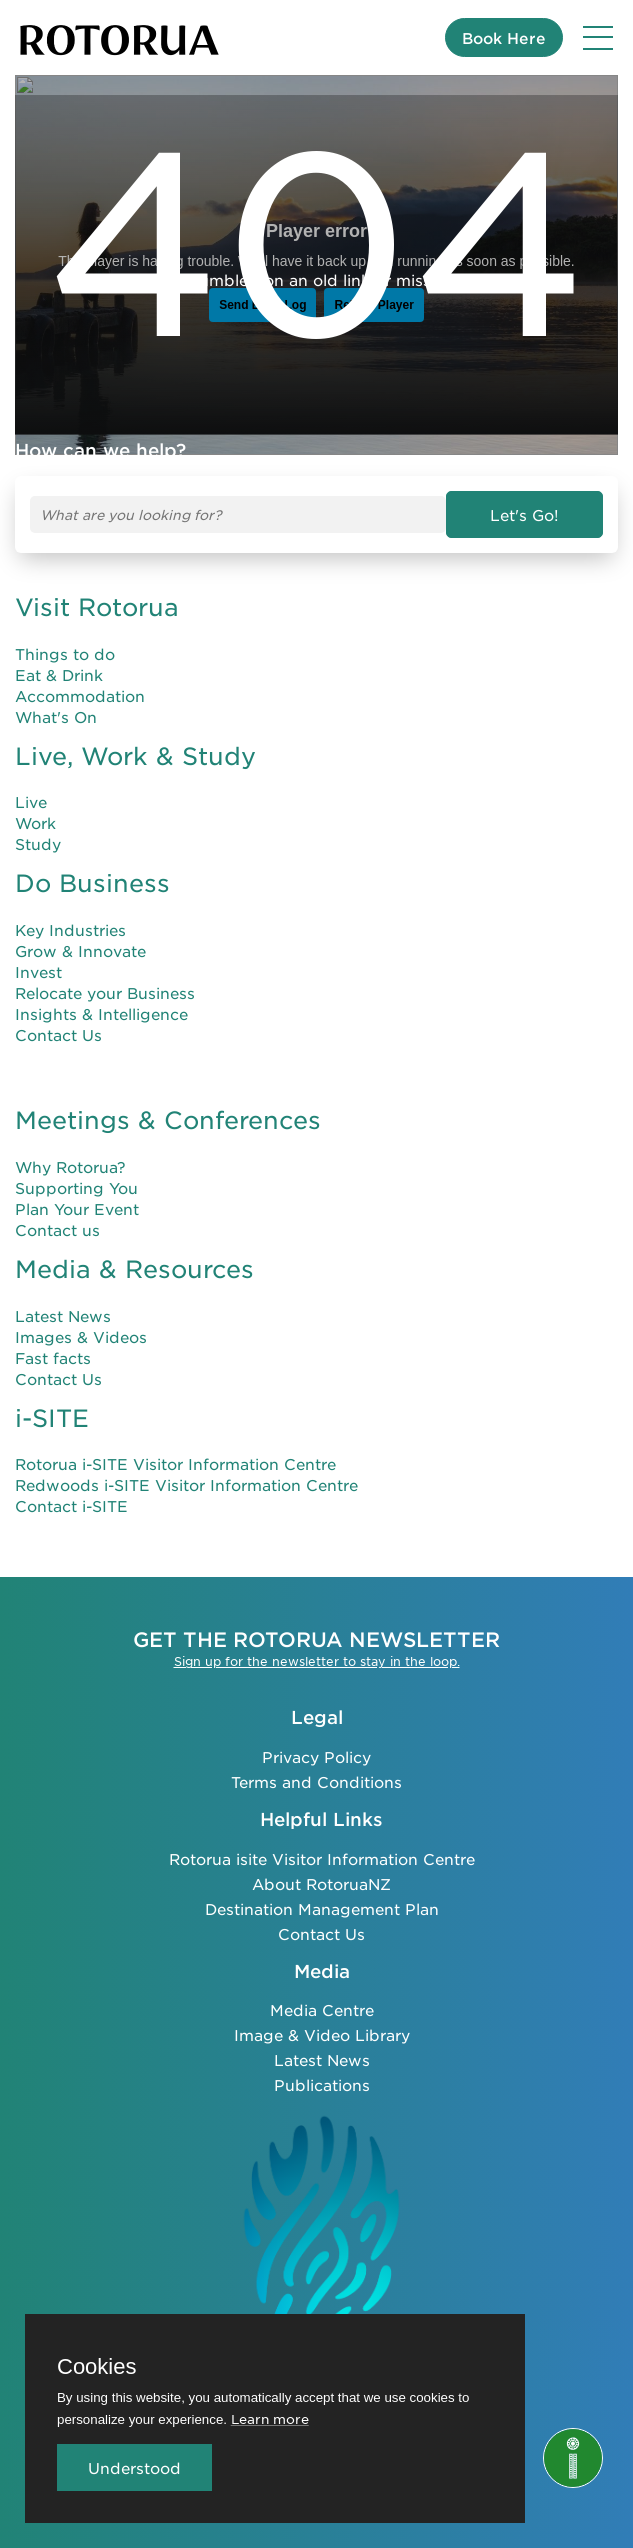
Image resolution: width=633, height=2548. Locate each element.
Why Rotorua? (70, 1167)
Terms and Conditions (316, 1781)
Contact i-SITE (71, 1506)
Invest (38, 972)
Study (38, 844)
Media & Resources (134, 1270)
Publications (322, 2084)
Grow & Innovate (80, 951)
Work (35, 823)
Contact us (57, 1230)
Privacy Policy (316, 1756)
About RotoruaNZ (321, 1882)
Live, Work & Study (135, 756)
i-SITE (52, 1418)
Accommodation (80, 695)
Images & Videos (81, 1336)
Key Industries (70, 930)
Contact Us (58, 1035)
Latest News (63, 1315)
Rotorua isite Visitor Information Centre (322, 1857)
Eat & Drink (59, 674)
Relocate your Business (105, 993)
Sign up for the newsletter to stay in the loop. (317, 1661)
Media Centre (322, 2009)
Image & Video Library (322, 2034)
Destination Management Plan (322, 1907)
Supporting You (76, 1188)
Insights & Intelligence (101, 1014)
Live (31, 802)
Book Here (504, 37)
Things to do (65, 653)
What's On (56, 716)
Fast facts (53, 1357)
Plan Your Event (77, 1209)
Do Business (92, 884)
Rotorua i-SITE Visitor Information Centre (175, 1464)
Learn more (270, 2418)
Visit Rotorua (97, 607)
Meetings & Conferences (168, 1121)
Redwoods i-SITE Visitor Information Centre (186, 1485)
